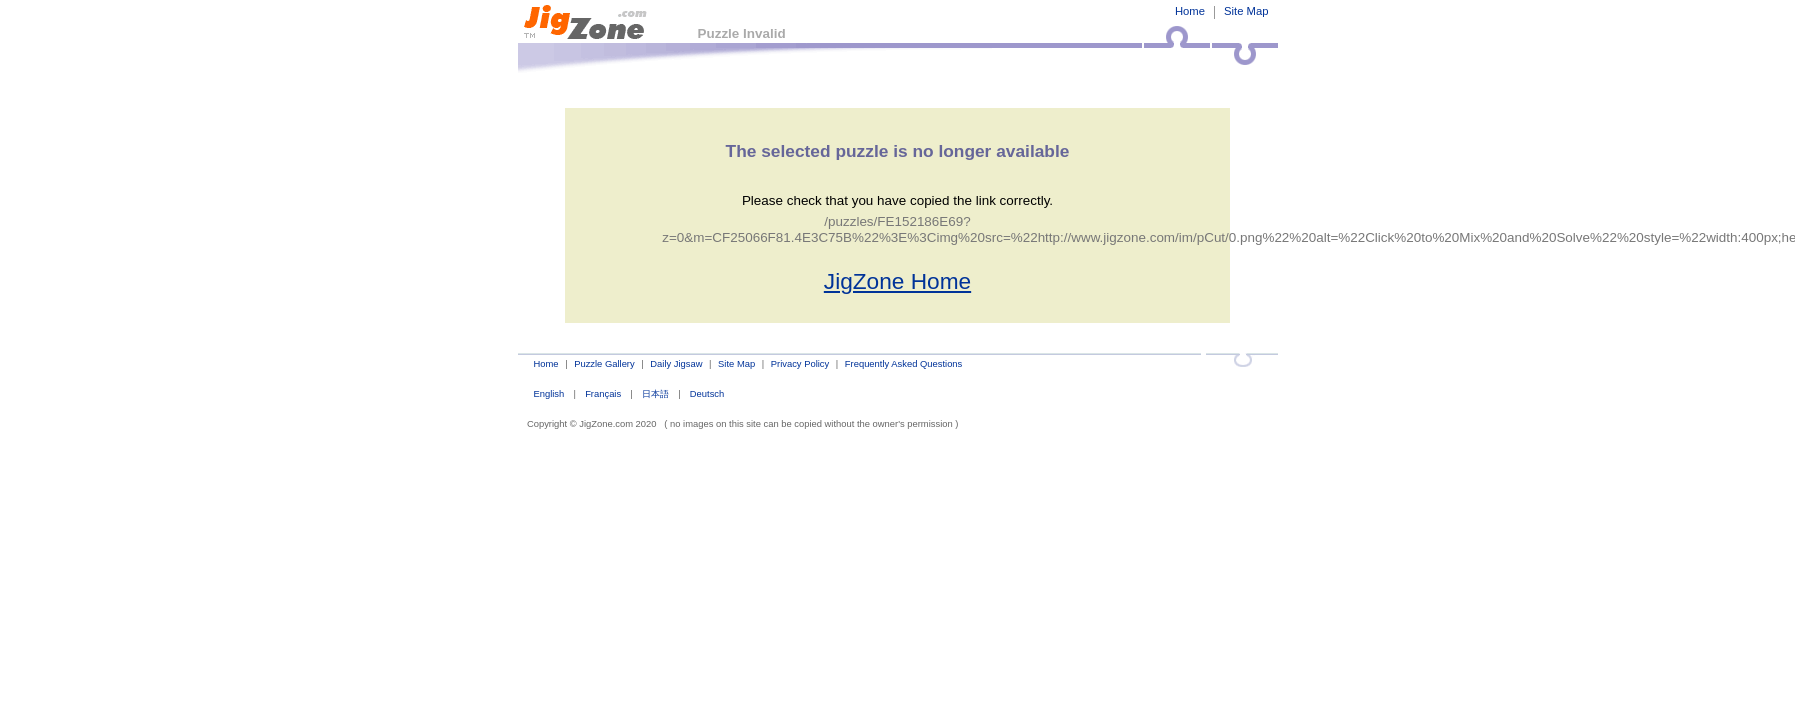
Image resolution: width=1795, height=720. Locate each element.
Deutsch (707, 393)
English (548, 393)
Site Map (1246, 11)
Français (603, 393)
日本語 (655, 393)
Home (1190, 11)
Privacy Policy (800, 363)
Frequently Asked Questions (903, 363)
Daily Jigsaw (676, 363)
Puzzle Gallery (604, 363)
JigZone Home (897, 281)
